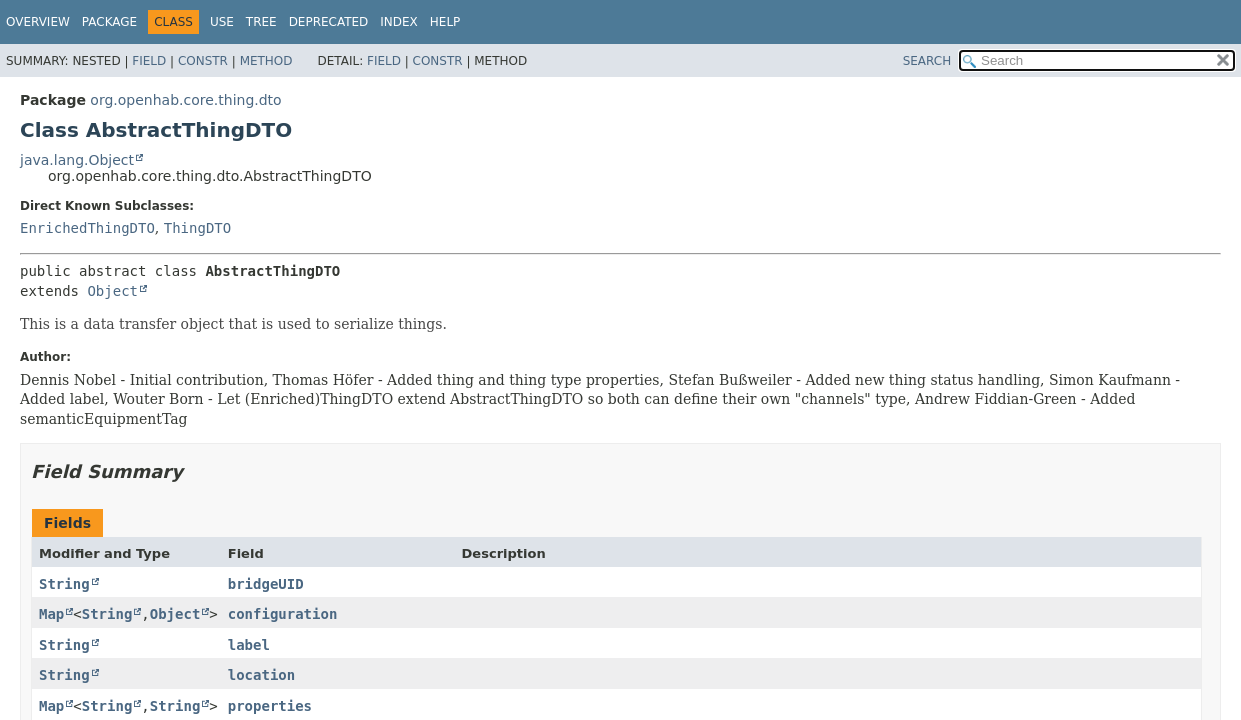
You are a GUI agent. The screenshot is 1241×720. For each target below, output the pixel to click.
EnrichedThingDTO (87, 228)
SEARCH (927, 61)
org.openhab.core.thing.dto (185, 100)
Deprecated (329, 22)
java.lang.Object (77, 160)
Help (445, 22)
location (261, 675)
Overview (38, 22)
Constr (203, 61)
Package (109, 22)
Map (51, 614)
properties (270, 706)
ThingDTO (197, 228)
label (249, 645)
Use (222, 22)
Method (266, 61)
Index (399, 22)
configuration (283, 614)
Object (112, 291)
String (64, 584)
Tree (261, 22)
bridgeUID (266, 584)
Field (149, 61)
